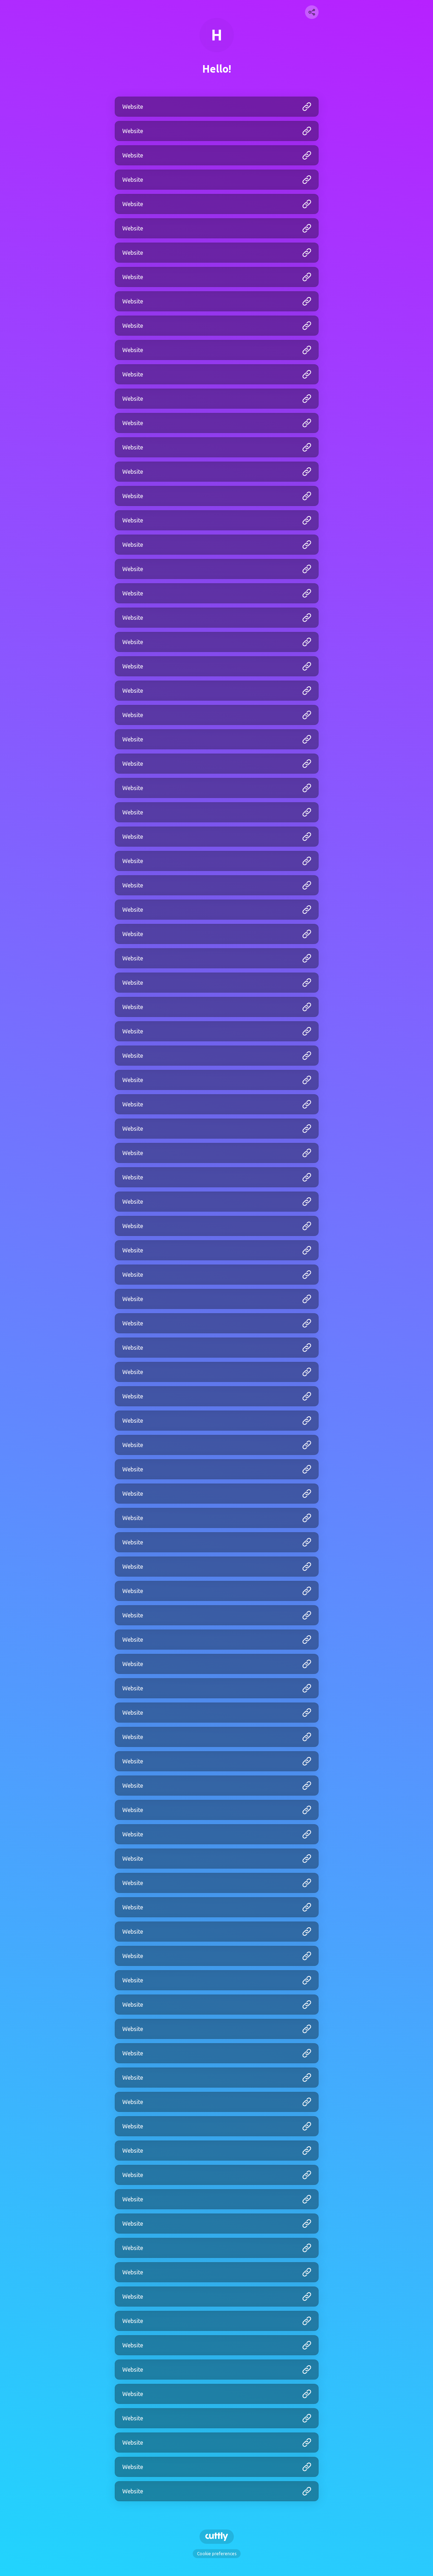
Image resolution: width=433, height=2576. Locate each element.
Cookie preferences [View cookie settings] (216, 2553)
